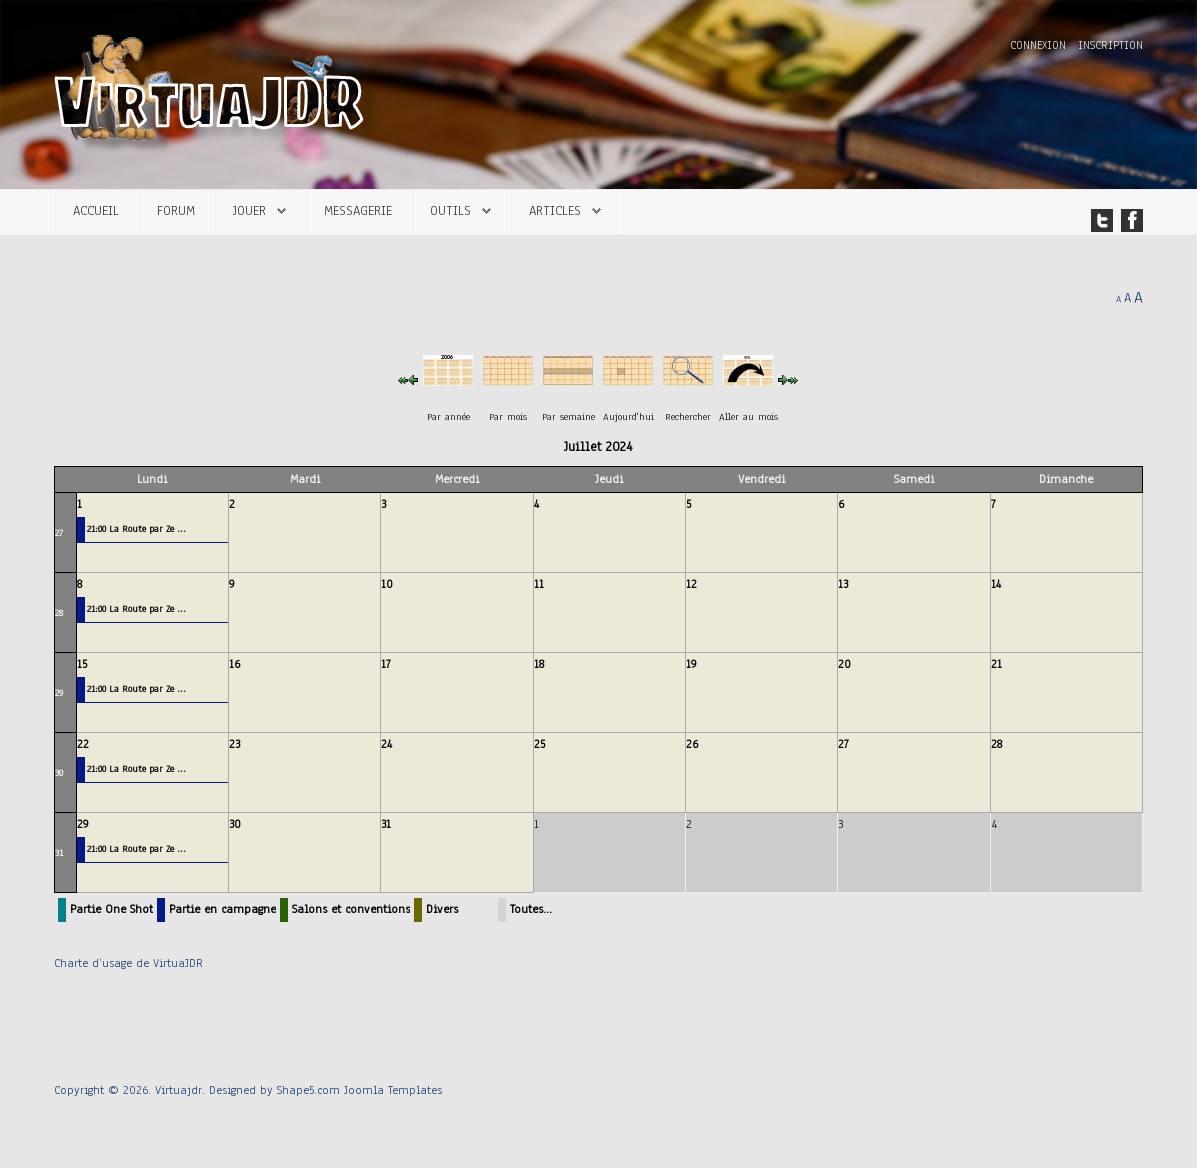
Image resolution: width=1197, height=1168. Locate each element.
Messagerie (358, 210)
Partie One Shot (111, 909)
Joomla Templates (393, 1090)
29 (59, 692)
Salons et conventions (351, 909)
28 (59, 612)
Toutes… (531, 909)
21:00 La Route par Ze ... (136, 528)
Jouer (249, 210)
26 (692, 744)
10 (387, 584)
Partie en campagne (222, 909)
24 (386, 744)
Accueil (96, 210)
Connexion (1040, 45)
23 (234, 744)
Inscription (1110, 45)
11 (539, 584)
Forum (176, 210)
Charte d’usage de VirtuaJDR (128, 963)
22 (83, 744)
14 (996, 584)
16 (234, 664)
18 (539, 664)
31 (59, 852)
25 (539, 744)
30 (59, 772)
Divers (442, 909)
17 (386, 664)
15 (82, 664)
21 (996, 664)
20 (844, 664)
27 (59, 532)
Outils (450, 210)
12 (691, 584)
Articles (555, 210)
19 (691, 664)
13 (843, 584)
